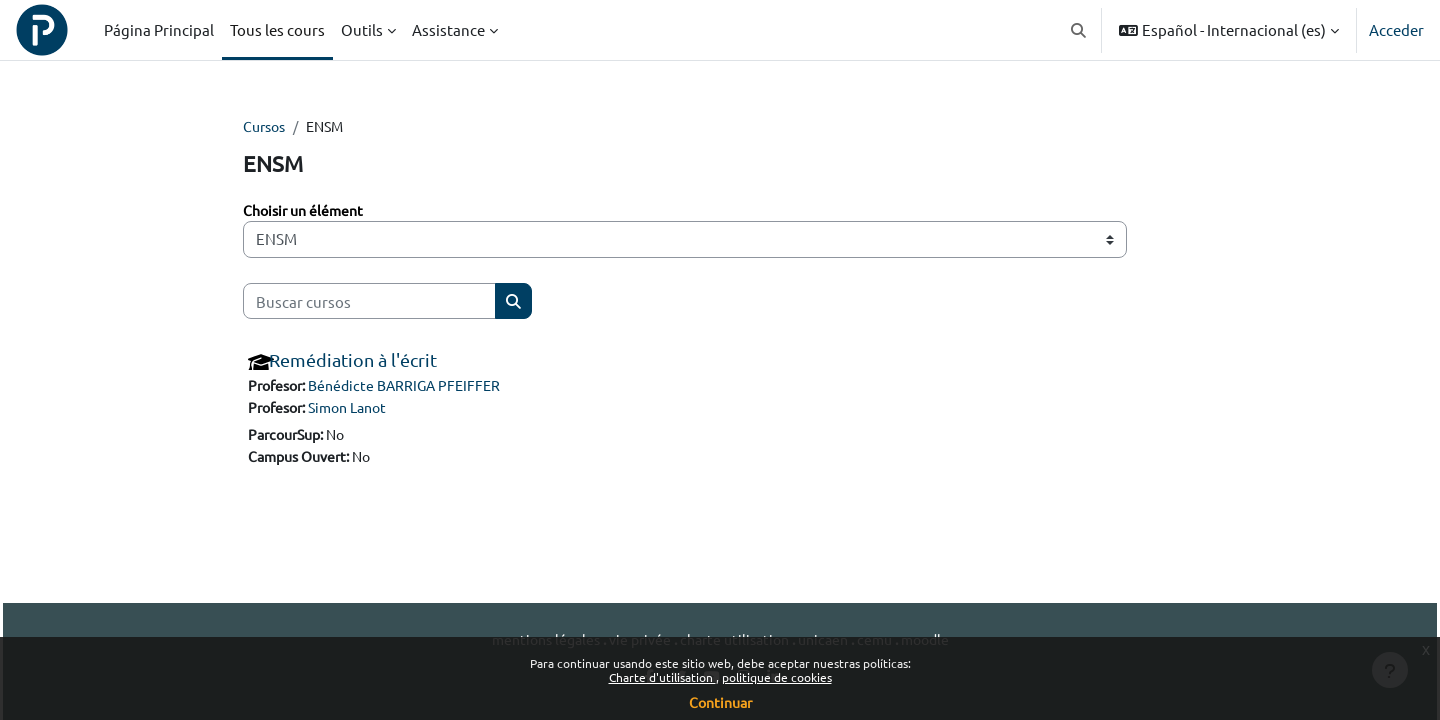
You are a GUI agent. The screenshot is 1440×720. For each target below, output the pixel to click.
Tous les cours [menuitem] (277, 29)
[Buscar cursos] (369, 302)
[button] (1079, 30)
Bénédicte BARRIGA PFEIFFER (415, 387)
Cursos (266, 126)
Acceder (1396, 29)
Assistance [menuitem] (448, 29)
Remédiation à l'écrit (353, 361)
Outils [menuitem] (362, 29)
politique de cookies (777, 677)
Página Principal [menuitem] (159, 29)
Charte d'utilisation (662, 677)
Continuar (720, 702)
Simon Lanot (358, 409)
